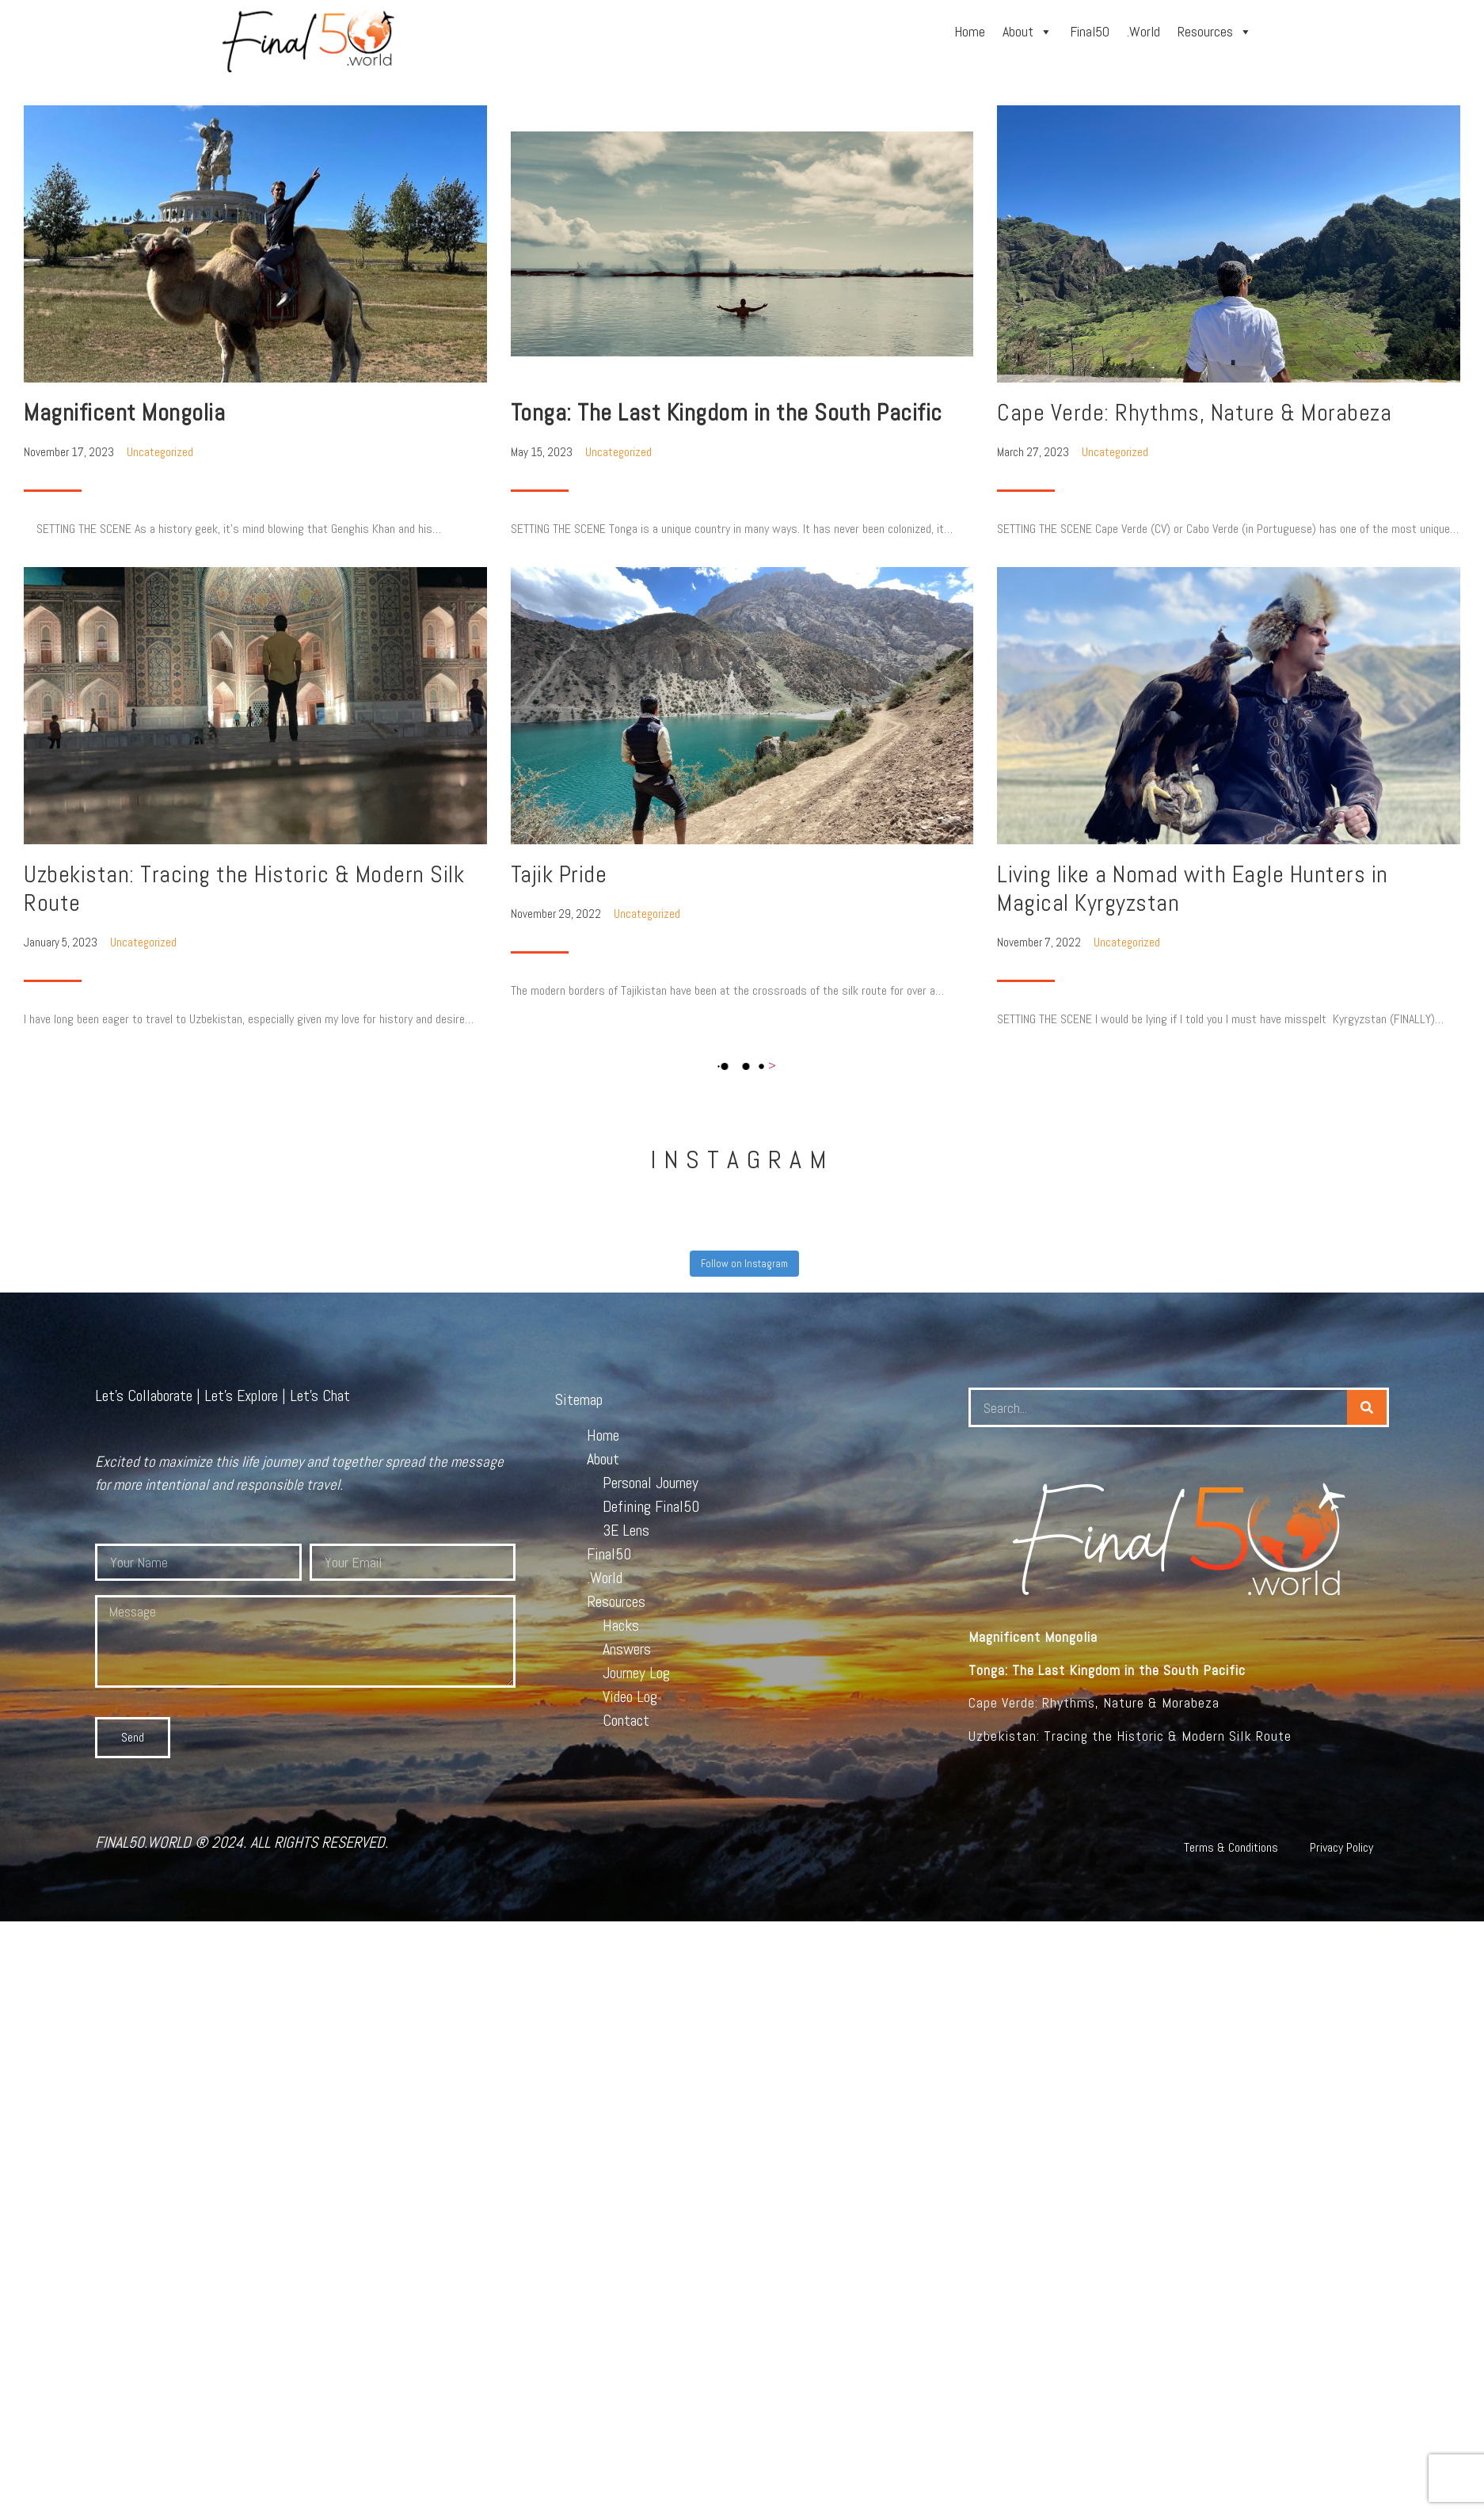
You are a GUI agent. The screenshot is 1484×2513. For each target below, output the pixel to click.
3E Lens (626, 1530)
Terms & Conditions (1231, 1847)
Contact (626, 1720)
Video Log (630, 1696)
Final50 (1089, 31)
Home (969, 31)
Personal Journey (650, 1482)
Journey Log (636, 1672)
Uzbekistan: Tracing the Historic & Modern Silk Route (244, 888)
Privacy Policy (1341, 1847)
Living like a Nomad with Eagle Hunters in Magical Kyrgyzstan (1192, 888)
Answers (627, 1649)
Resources (1215, 31)
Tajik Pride (559, 874)
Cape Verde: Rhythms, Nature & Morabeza (1194, 413)
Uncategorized (160, 451)
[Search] (1367, 1407)
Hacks (621, 1625)
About (1027, 31)
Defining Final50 (651, 1506)
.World (1143, 31)
